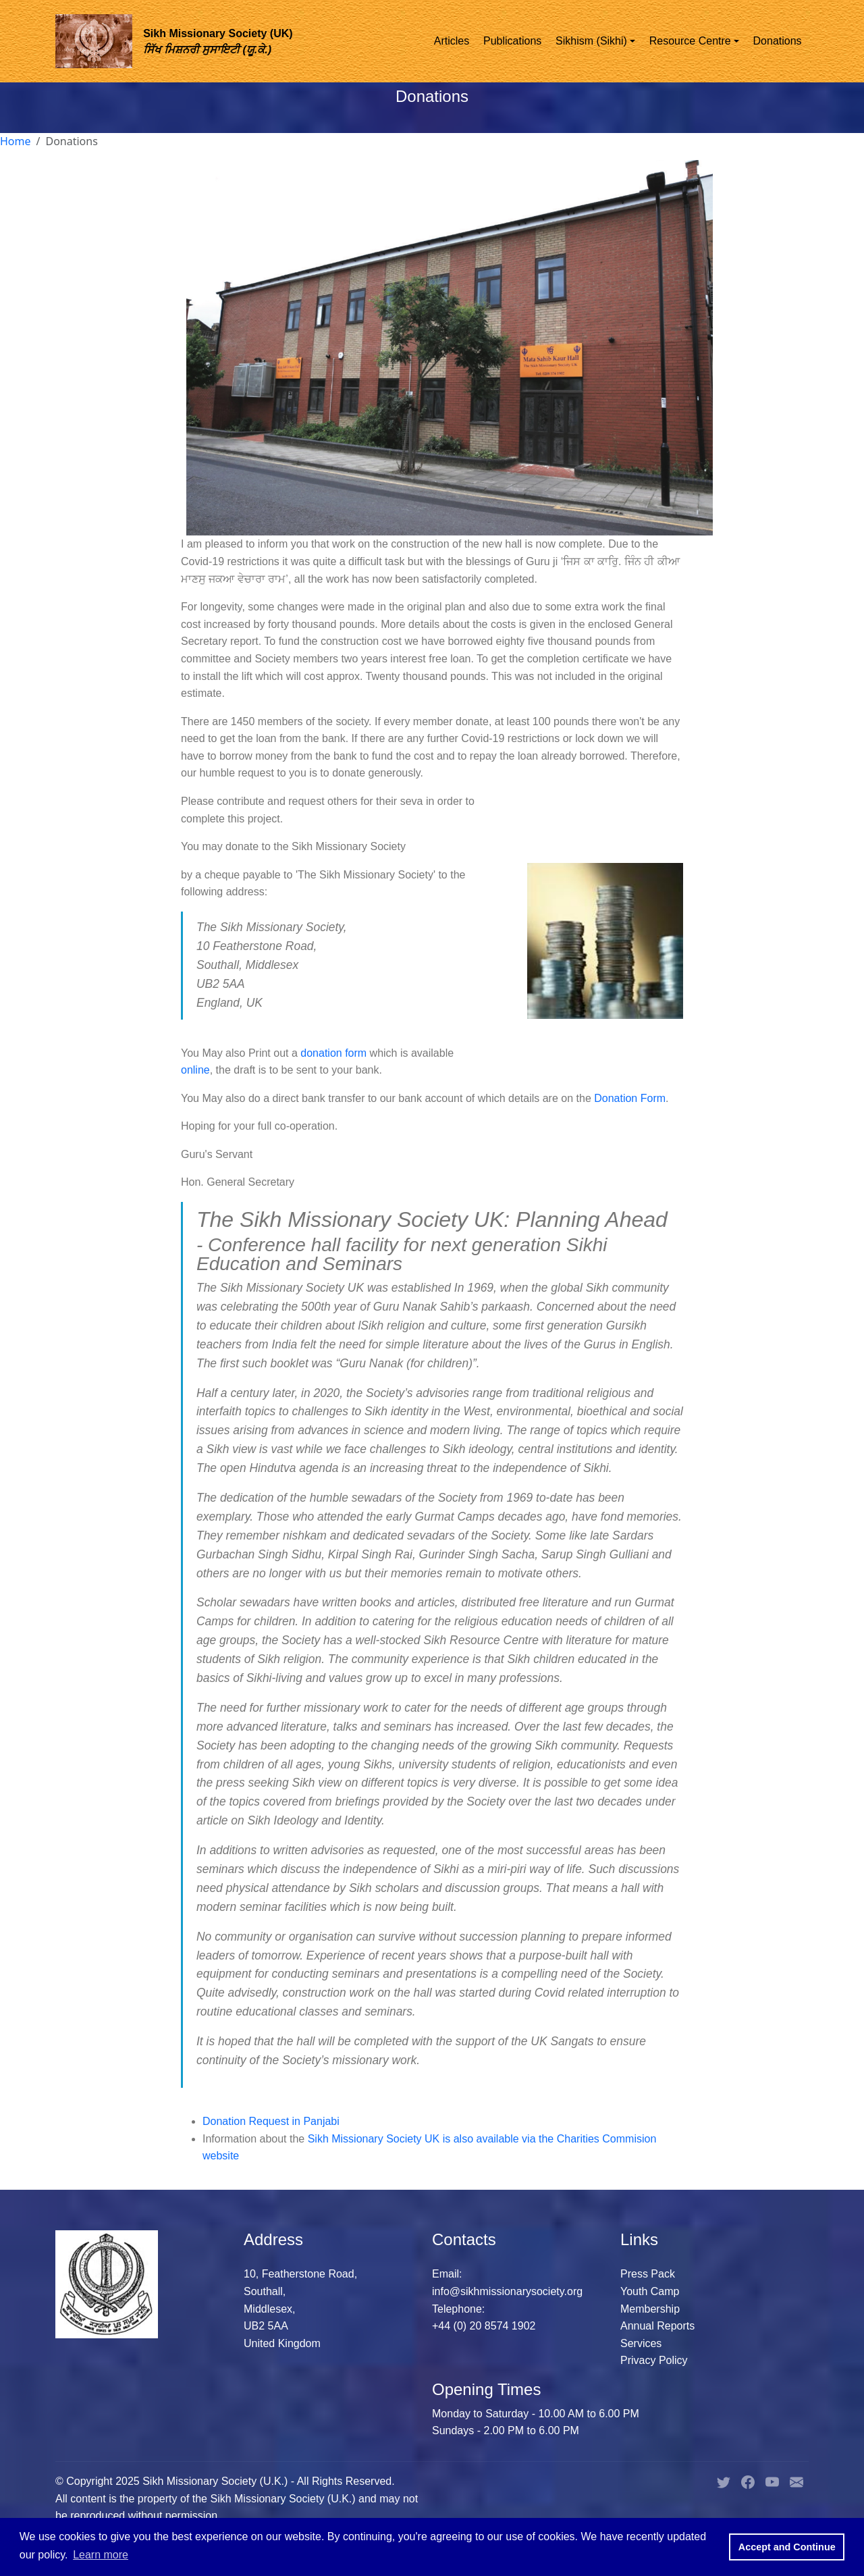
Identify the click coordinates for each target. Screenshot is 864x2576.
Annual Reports (657, 2326)
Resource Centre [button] (690, 41)
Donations (777, 41)
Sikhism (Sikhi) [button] (591, 41)
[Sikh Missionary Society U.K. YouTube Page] (772, 2480)
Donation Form (630, 1098)
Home (15, 141)
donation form (334, 1053)
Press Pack (647, 2274)
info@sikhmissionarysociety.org (507, 2291)
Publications (512, 41)
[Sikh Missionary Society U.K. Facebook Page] (748, 2480)
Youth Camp (649, 2291)
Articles (451, 41)
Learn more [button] (100, 2554)
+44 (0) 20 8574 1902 (483, 2326)
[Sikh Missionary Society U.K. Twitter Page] (723, 2480)
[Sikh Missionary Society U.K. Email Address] (796, 2480)
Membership (650, 2309)
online (195, 1070)
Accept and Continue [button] (787, 2547)
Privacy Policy (654, 2360)
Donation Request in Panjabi (271, 2121)
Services (641, 2343)
